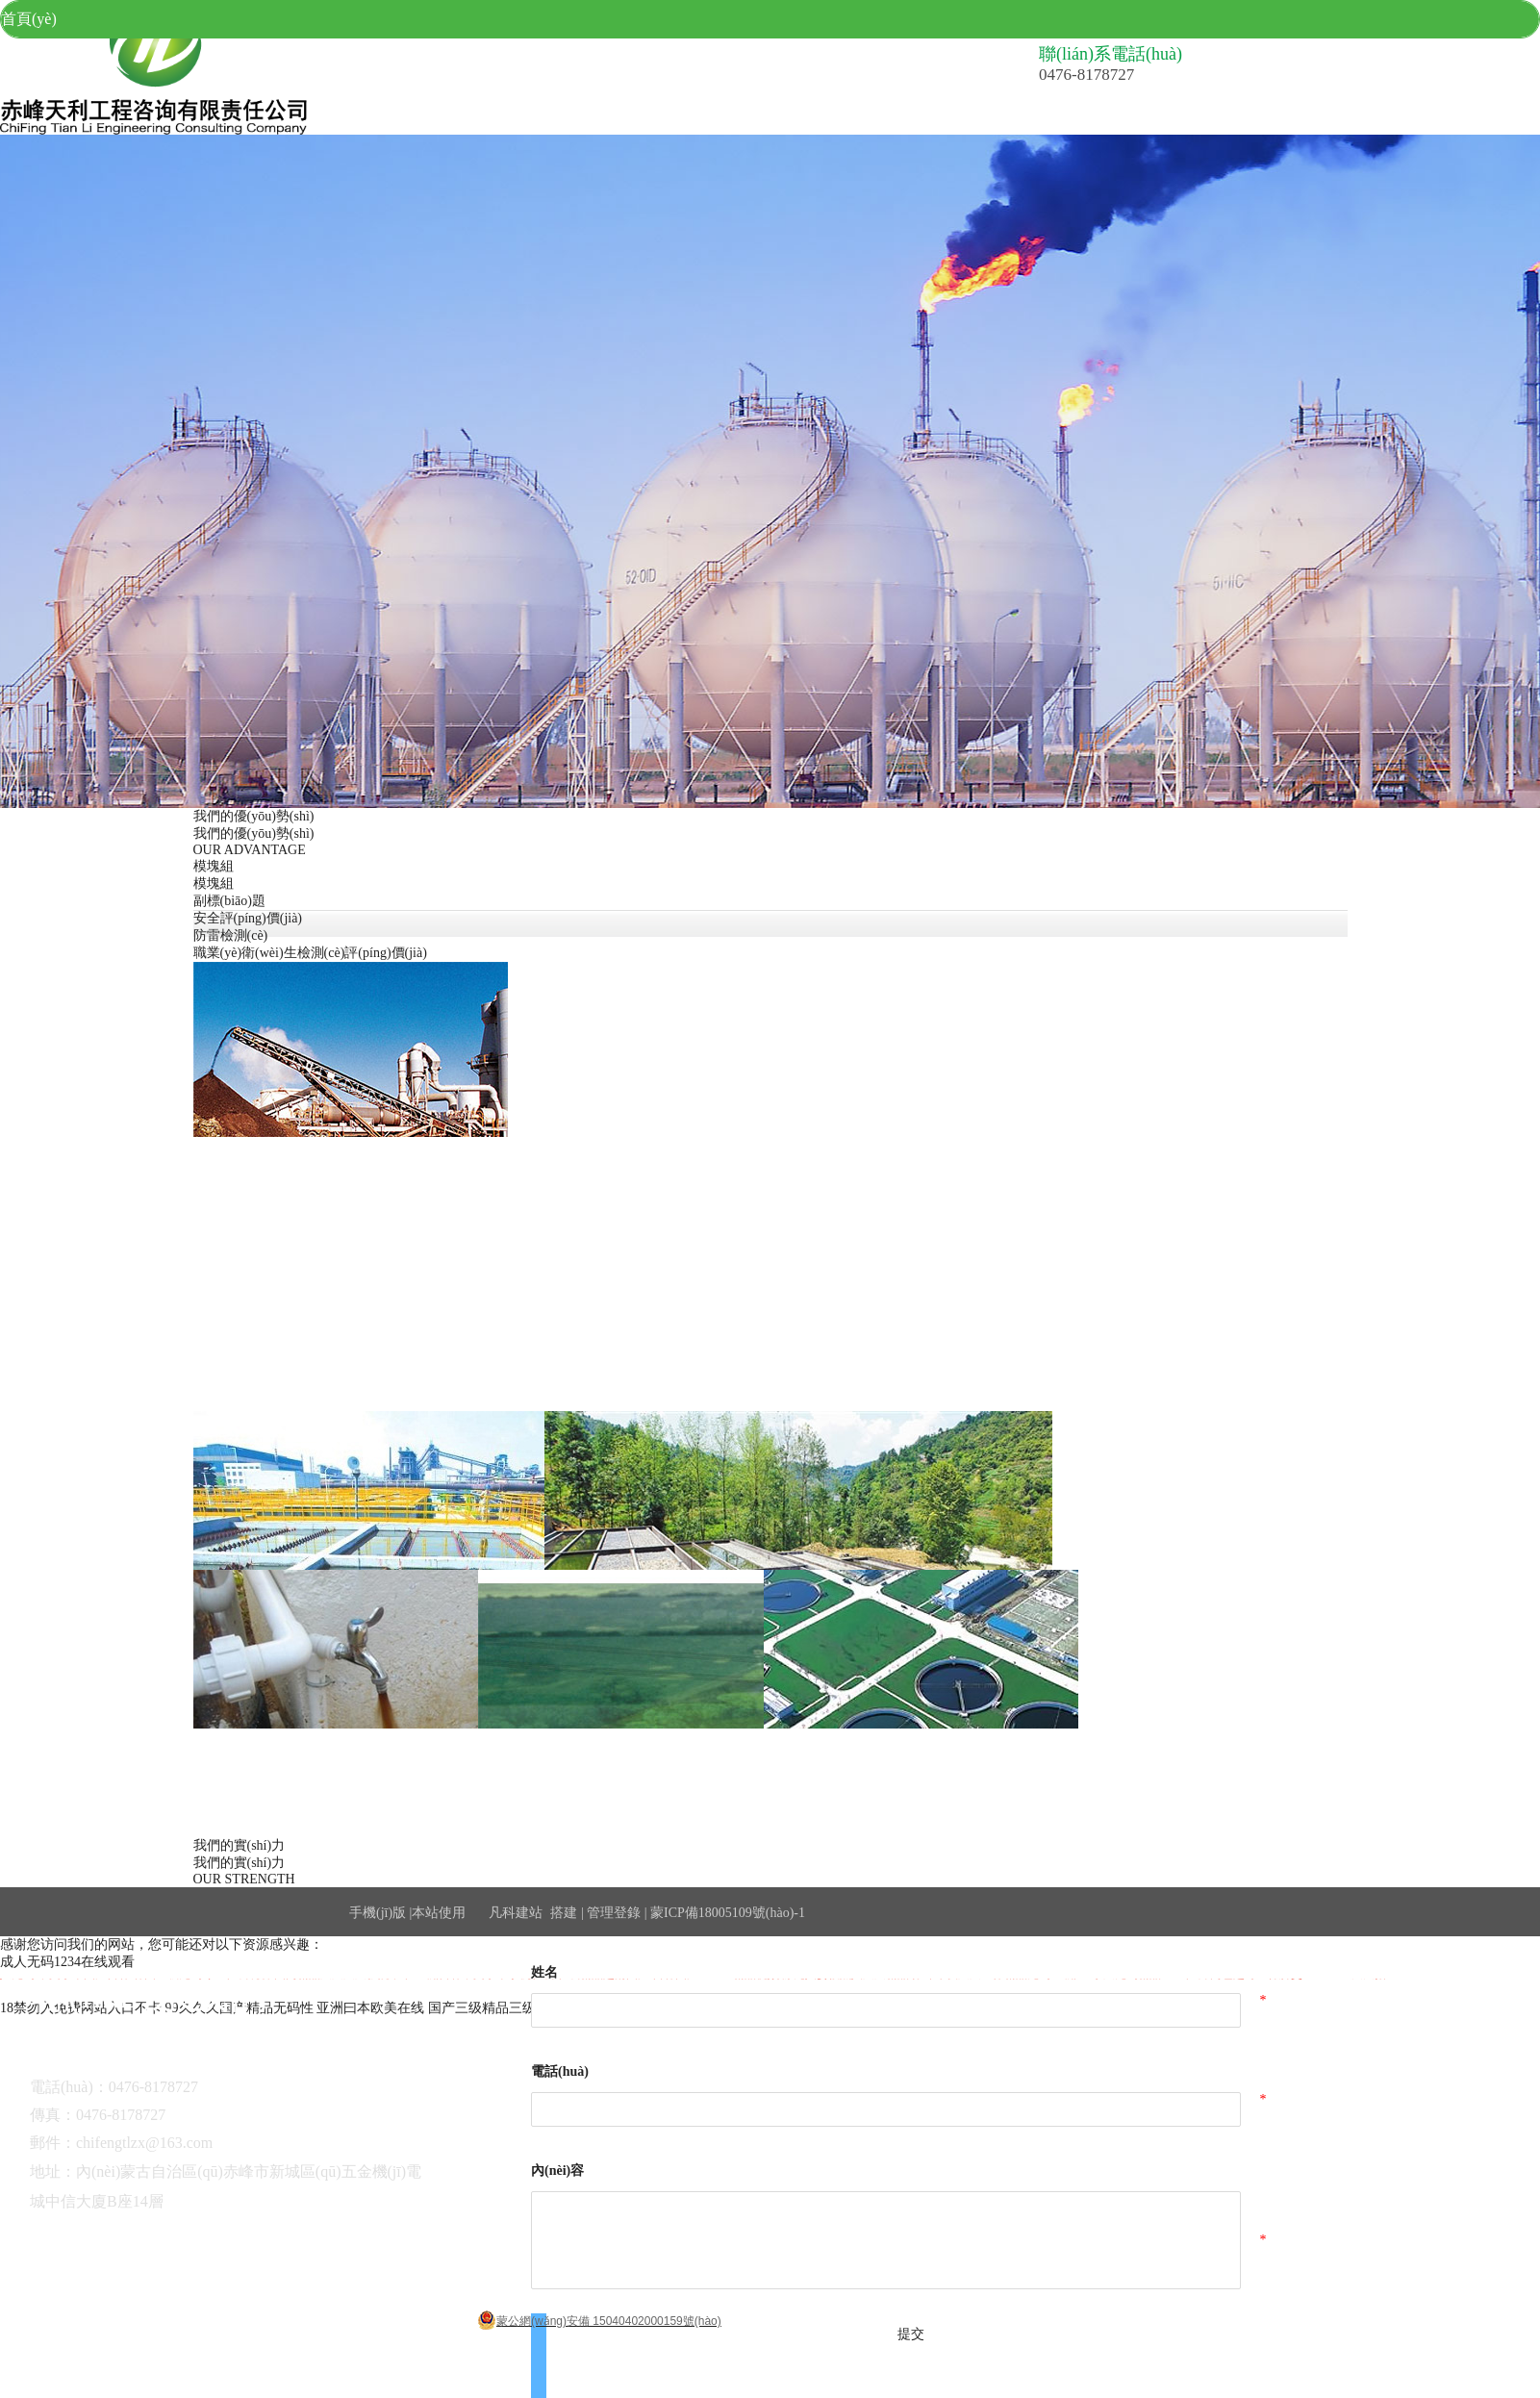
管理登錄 (614, 1913)
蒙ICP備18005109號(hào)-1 (727, 1913)
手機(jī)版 (377, 1913)
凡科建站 (504, 1913)
